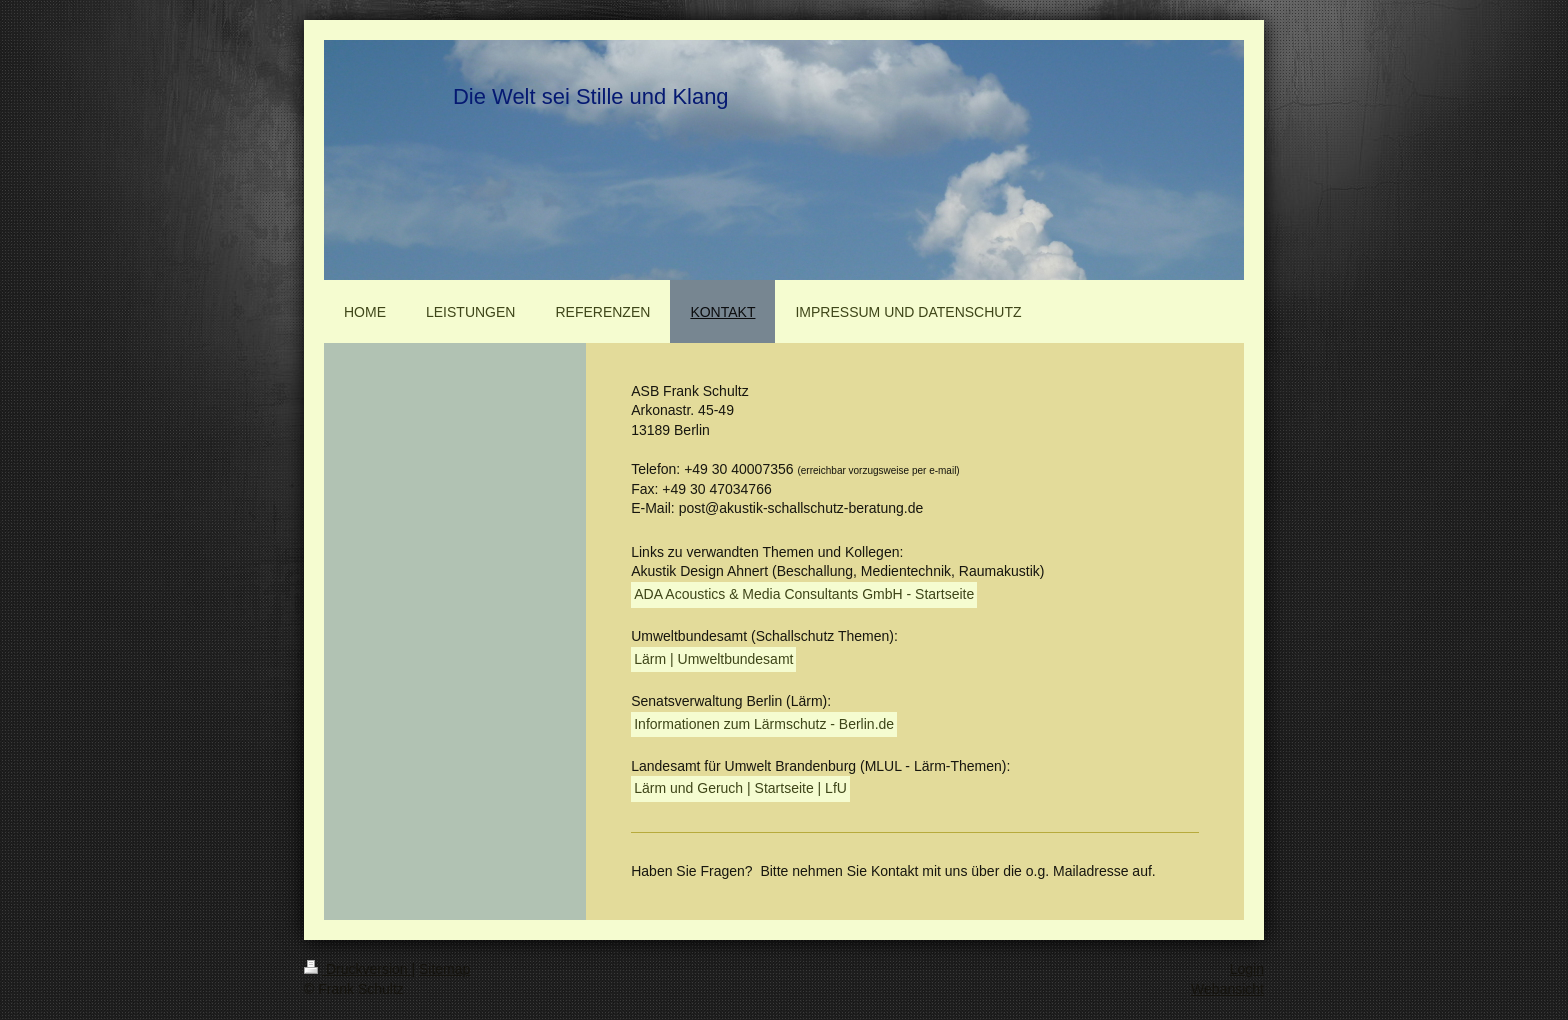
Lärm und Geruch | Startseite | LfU (740, 788)
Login (1247, 969)
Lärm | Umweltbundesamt (713, 659)
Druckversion (357, 969)
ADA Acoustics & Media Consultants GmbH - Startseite (804, 594)
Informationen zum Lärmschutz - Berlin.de (764, 724)
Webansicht (1227, 989)
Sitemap (444, 969)
